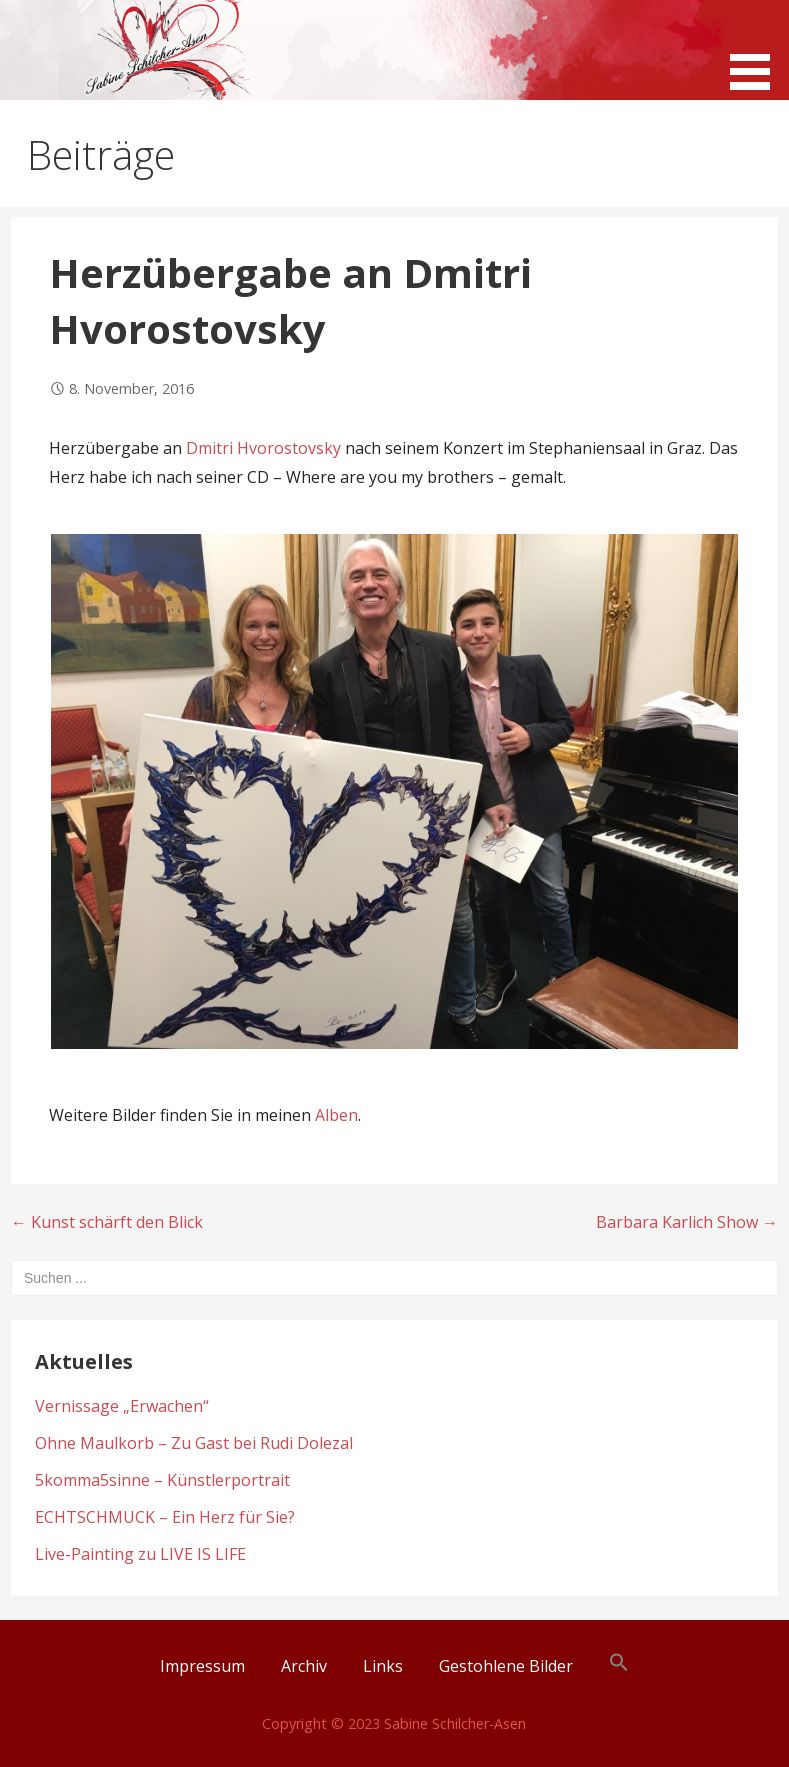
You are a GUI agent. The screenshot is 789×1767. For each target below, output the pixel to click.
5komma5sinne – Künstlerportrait (162, 1480)
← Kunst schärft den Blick (107, 1222)
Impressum (202, 1666)
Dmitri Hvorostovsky (265, 448)
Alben (336, 1115)
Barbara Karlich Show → (687, 1222)
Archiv (304, 1666)
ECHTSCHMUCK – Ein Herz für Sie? (165, 1517)
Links (383, 1666)
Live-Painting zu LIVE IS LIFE (140, 1554)
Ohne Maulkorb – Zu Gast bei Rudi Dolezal (194, 1443)
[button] (757, 48)
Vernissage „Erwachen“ (122, 1406)
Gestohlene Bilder (506, 1666)
